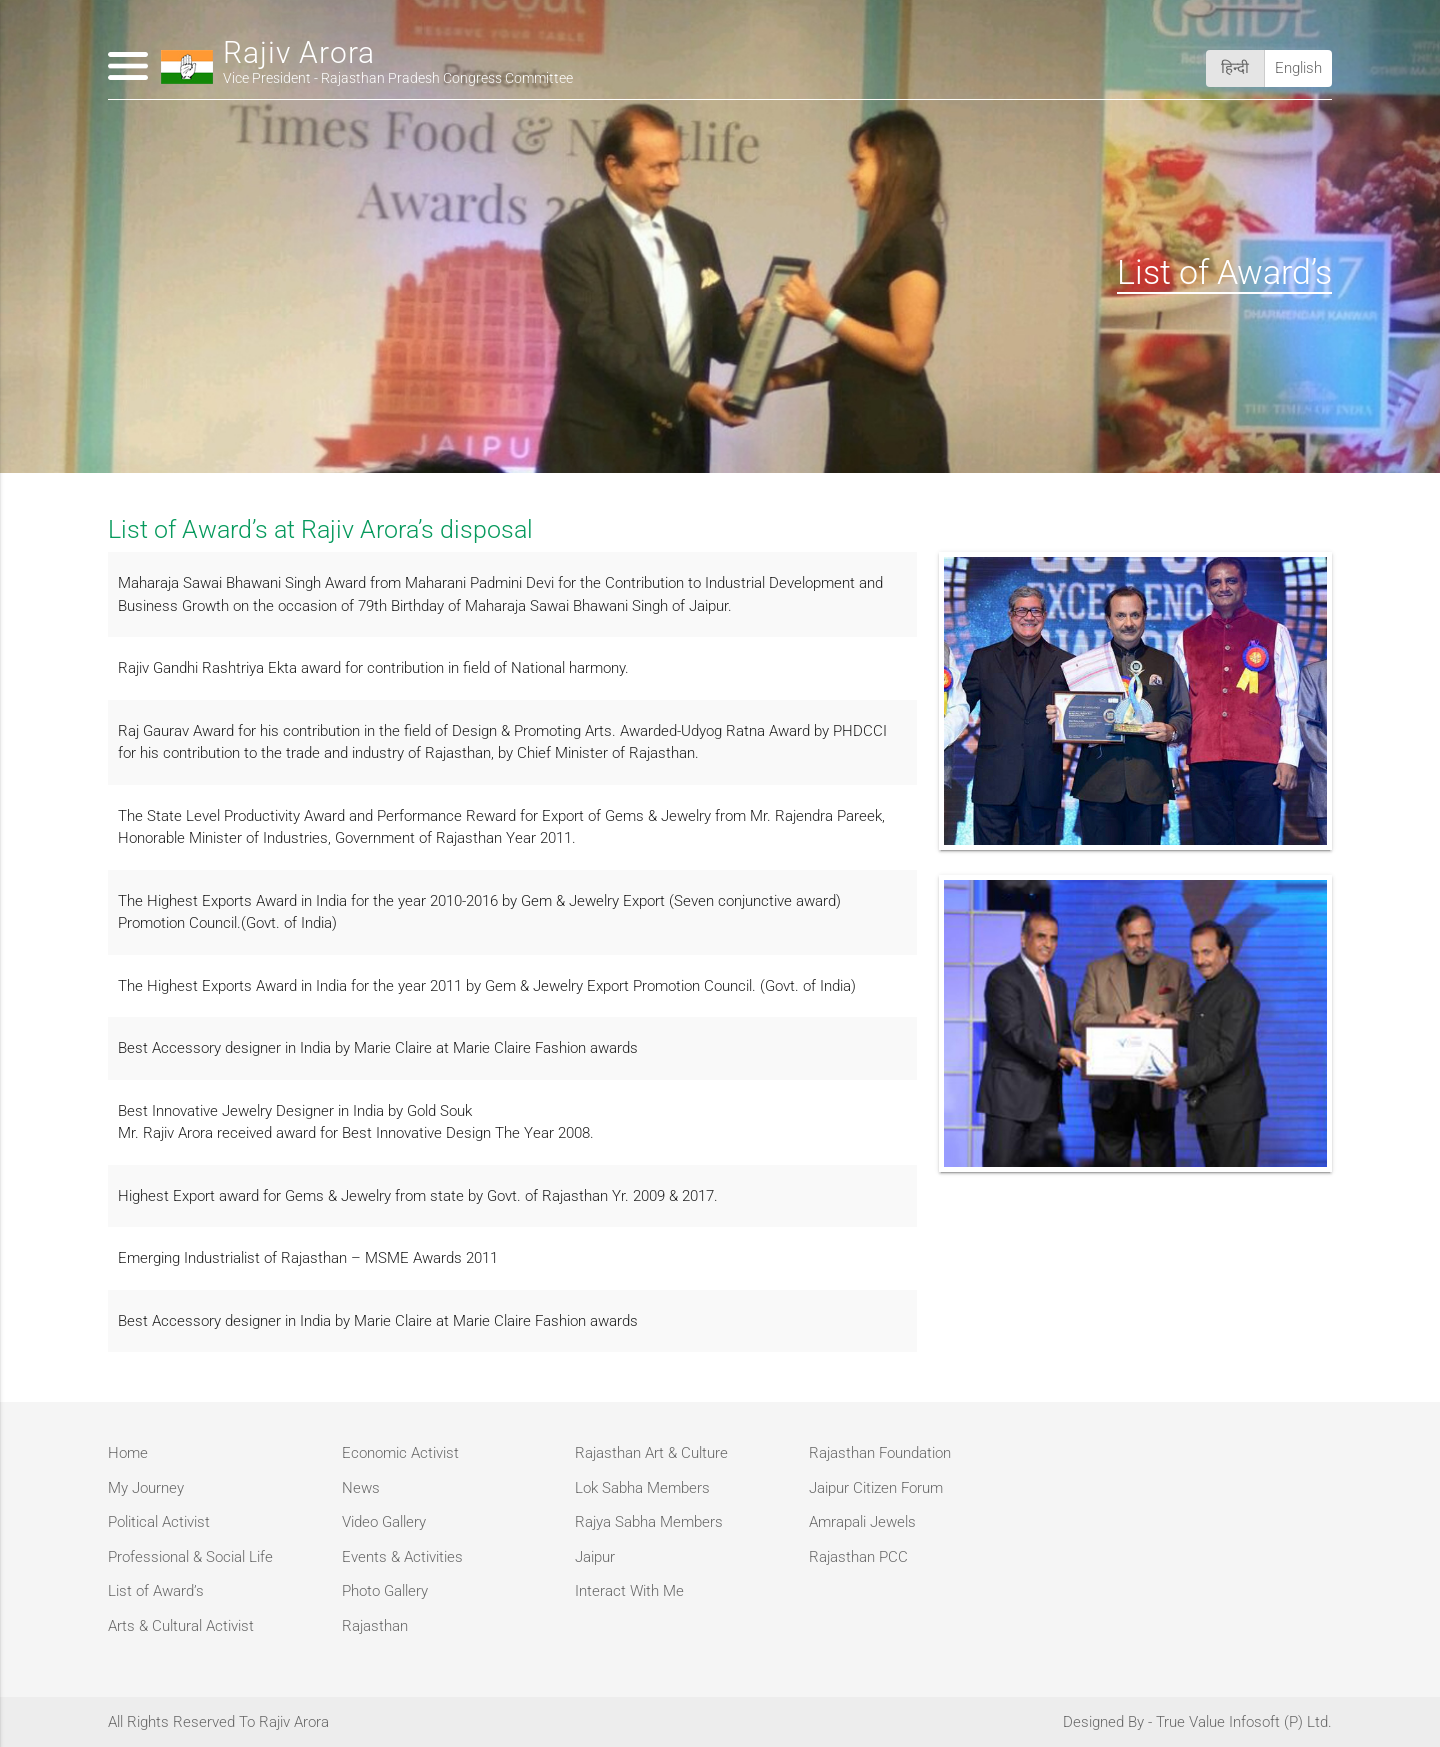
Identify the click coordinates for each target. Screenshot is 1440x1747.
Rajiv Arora (398, 65)
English (1298, 68)
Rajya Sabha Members (649, 1522)
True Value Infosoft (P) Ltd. (1244, 1722)
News (361, 1488)
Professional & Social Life (190, 1557)
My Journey (146, 1488)
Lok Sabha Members (642, 1488)
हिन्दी (1235, 68)
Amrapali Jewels (862, 1522)
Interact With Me (629, 1591)
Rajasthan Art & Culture (651, 1453)
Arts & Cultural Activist (181, 1626)
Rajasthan (375, 1626)
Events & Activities (402, 1557)
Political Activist (159, 1522)
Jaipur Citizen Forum (876, 1488)
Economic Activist (400, 1453)
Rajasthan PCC (858, 1557)
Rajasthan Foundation (880, 1453)
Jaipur (595, 1557)
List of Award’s (156, 1591)
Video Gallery (384, 1522)
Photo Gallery (385, 1591)
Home (128, 1453)
